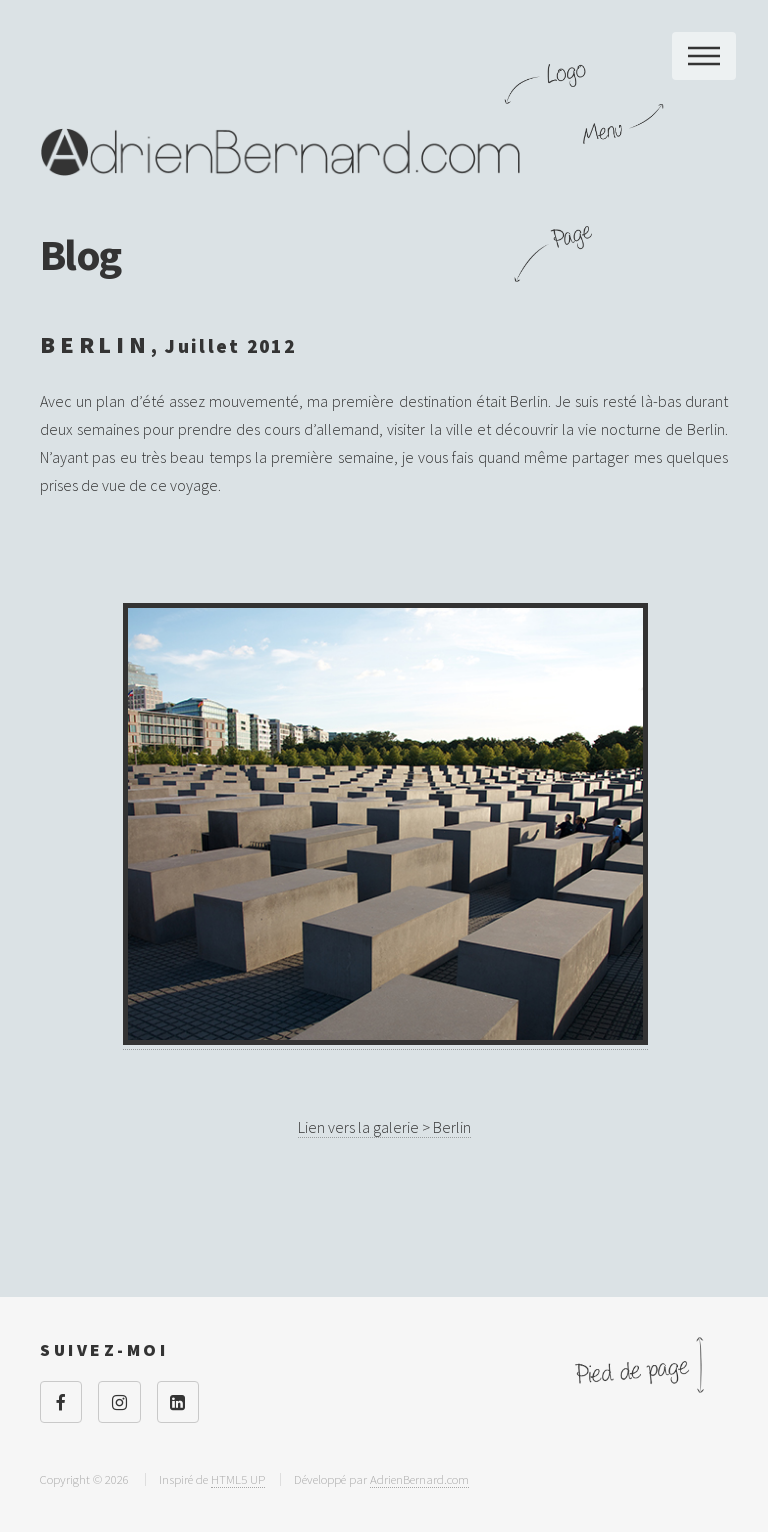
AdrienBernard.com (419, 1479)
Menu (704, 56)
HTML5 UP (238, 1479)
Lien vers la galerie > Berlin (384, 1127)
